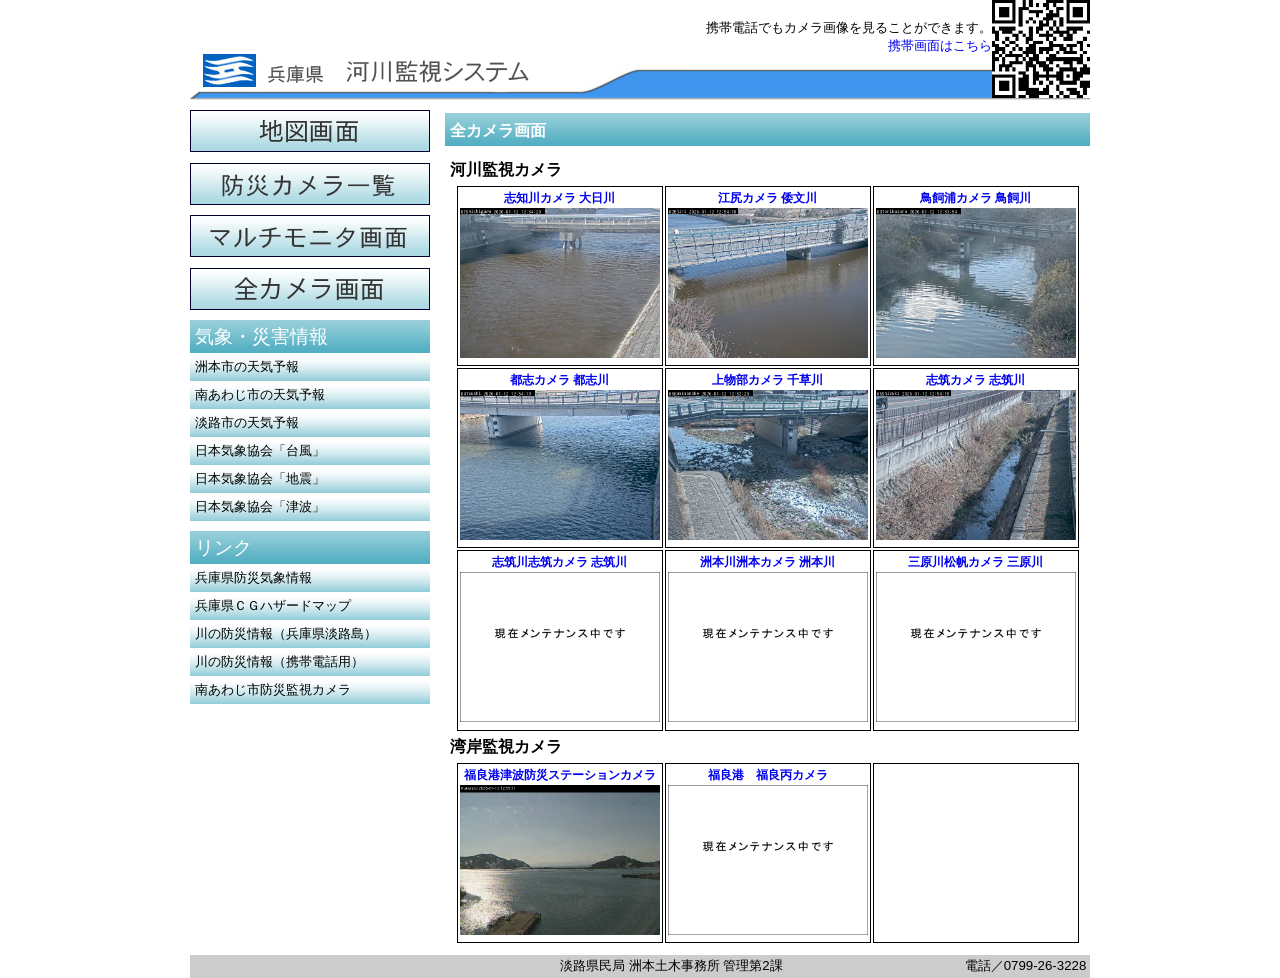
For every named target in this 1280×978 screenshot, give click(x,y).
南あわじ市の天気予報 (260, 394)
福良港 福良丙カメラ (768, 775)
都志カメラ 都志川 (559, 380)
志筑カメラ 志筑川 (975, 380)
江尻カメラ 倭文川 (767, 198)
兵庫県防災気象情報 (253, 577)
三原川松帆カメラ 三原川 (975, 562)
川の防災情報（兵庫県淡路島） (286, 633)
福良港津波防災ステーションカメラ (560, 775)
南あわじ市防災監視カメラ (273, 689)
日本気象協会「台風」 (260, 450)
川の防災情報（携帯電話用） (279, 661)
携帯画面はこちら (940, 45)
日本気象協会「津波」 (260, 506)
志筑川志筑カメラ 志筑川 (559, 562)
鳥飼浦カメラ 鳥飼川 (975, 198)
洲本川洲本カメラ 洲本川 (767, 562)
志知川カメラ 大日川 (559, 198)
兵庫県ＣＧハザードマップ (273, 605)
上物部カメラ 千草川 (767, 380)
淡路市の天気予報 (247, 422)
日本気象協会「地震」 (260, 478)
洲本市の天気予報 (247, 366)
